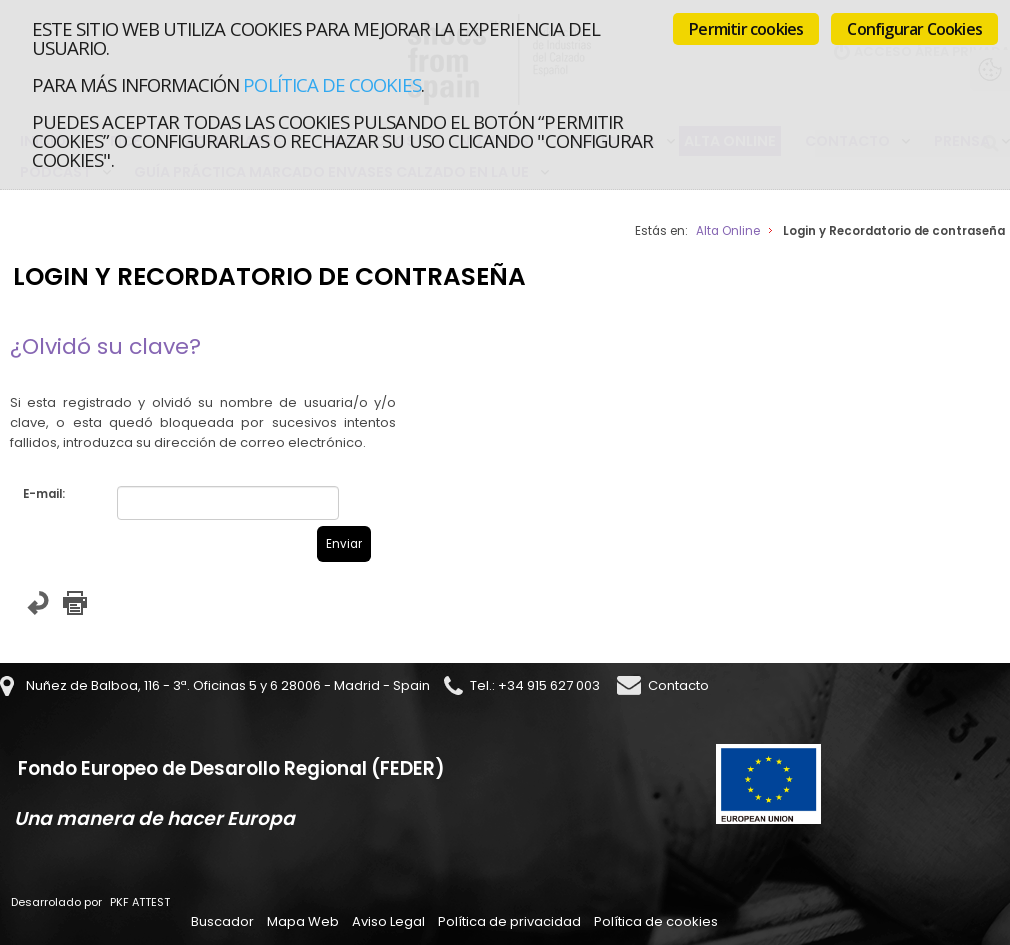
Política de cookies (331, 84)
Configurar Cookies (914, 29)
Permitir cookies (746, 29)
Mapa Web (303, 921)
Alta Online (728, 231)
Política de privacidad (509, 921)
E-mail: (44, 494)
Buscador (222, 921)
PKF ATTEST (140, 902)
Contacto (678, 685)
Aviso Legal (388, 921)
